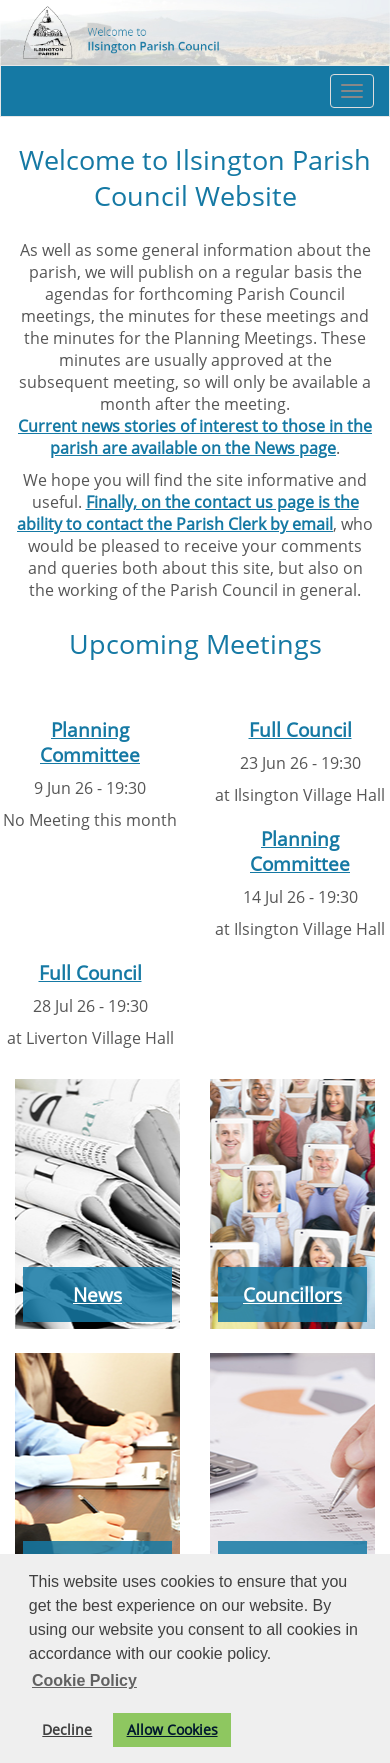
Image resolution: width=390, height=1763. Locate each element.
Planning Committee (90, 742)
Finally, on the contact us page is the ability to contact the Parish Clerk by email (188, 513)
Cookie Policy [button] (84, 1680)
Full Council (300, 729)
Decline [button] (67, 1729)
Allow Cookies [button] (172, 1729)
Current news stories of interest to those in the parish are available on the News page (195, 437)
